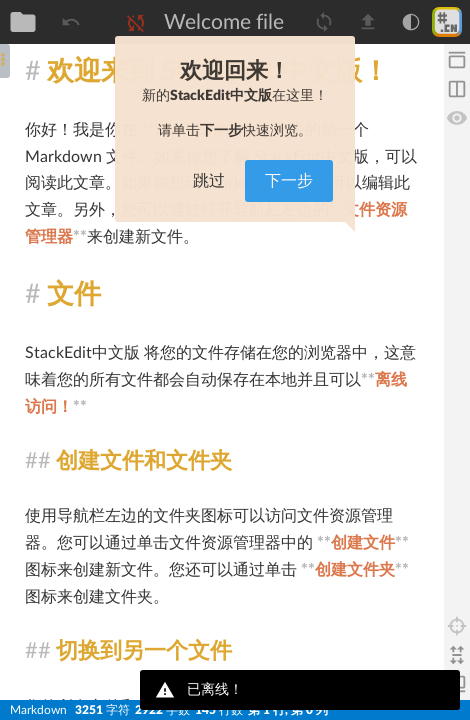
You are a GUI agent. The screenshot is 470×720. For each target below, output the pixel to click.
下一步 (289, 181)
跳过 (209, 181)
